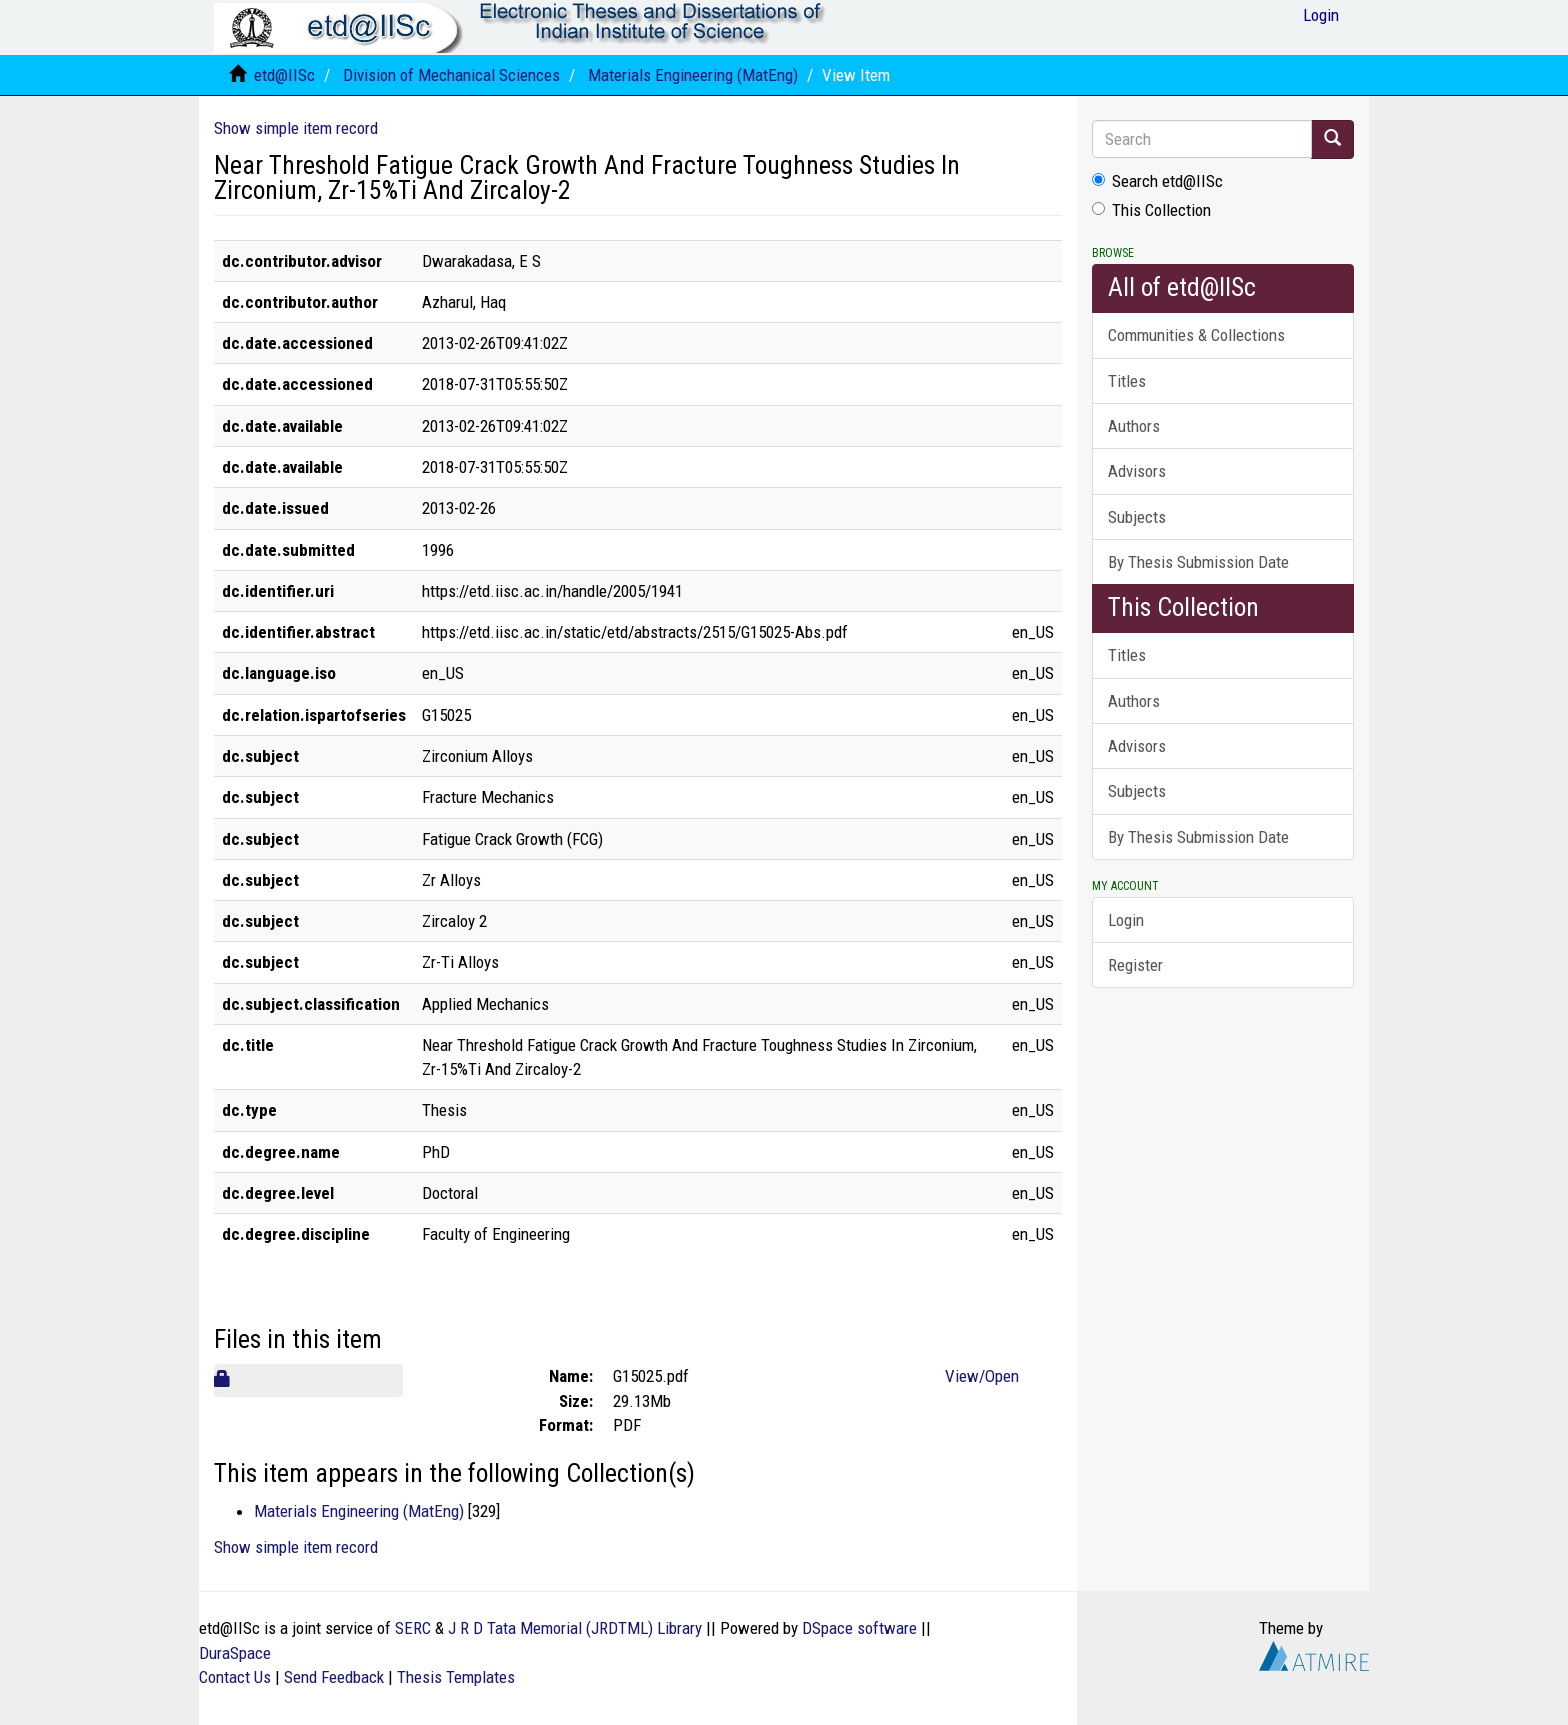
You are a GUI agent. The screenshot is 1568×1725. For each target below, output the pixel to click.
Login (1126, 920)
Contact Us (235, 1677)
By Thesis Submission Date (1198, 562)
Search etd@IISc (1157, 181)
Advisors (1137, 471)
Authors (1134, 426)
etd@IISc (284, 75)
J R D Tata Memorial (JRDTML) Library (575, 1628)
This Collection (1151, 210)
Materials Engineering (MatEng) (693, 75)
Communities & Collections (1196, 335)
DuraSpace (235, 1653)
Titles (1127, 381)
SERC (413, 1628)
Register (1135, 965)
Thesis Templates (456, 1677)
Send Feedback (334, 1677)
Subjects (1137, 517)
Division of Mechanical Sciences (451, 75)
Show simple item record (296, 128)
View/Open (982, 1376)
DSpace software (859, 1628)
